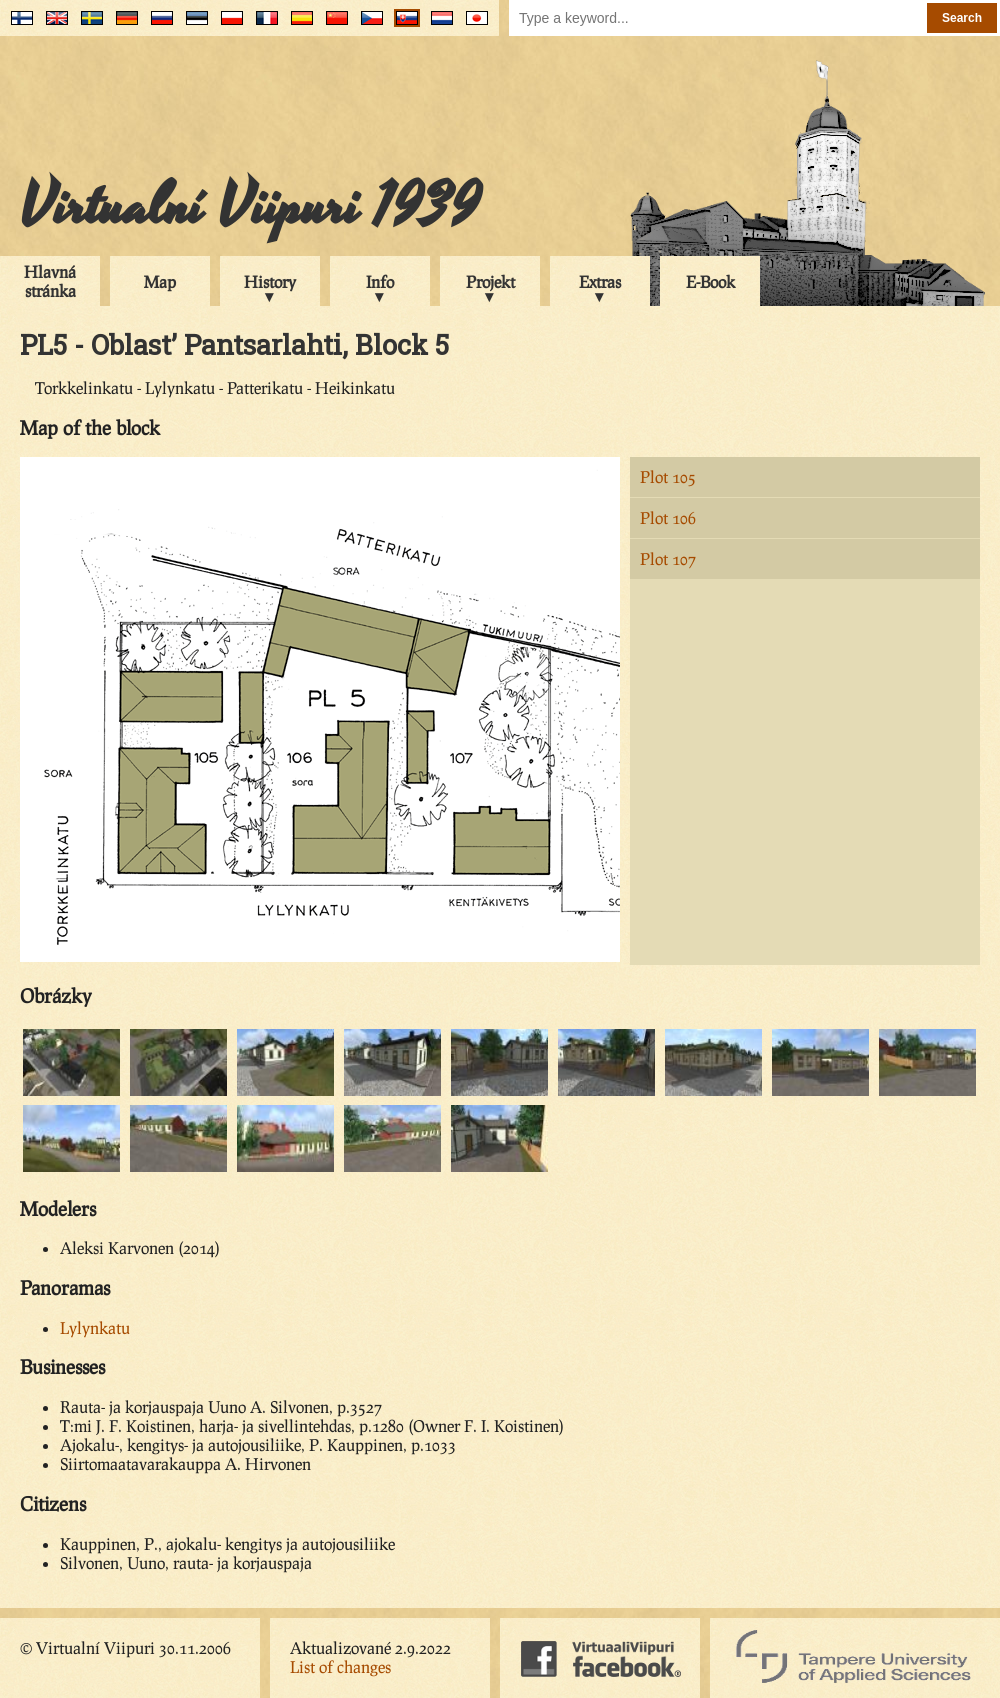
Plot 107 (668, 558)
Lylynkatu (95, 1327)
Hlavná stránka (50, 281)
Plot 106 (668, 517)
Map (160, 281)
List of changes (340, 1666)
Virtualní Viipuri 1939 (250, 207)
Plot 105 (668, 476)
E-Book (710, 281)
